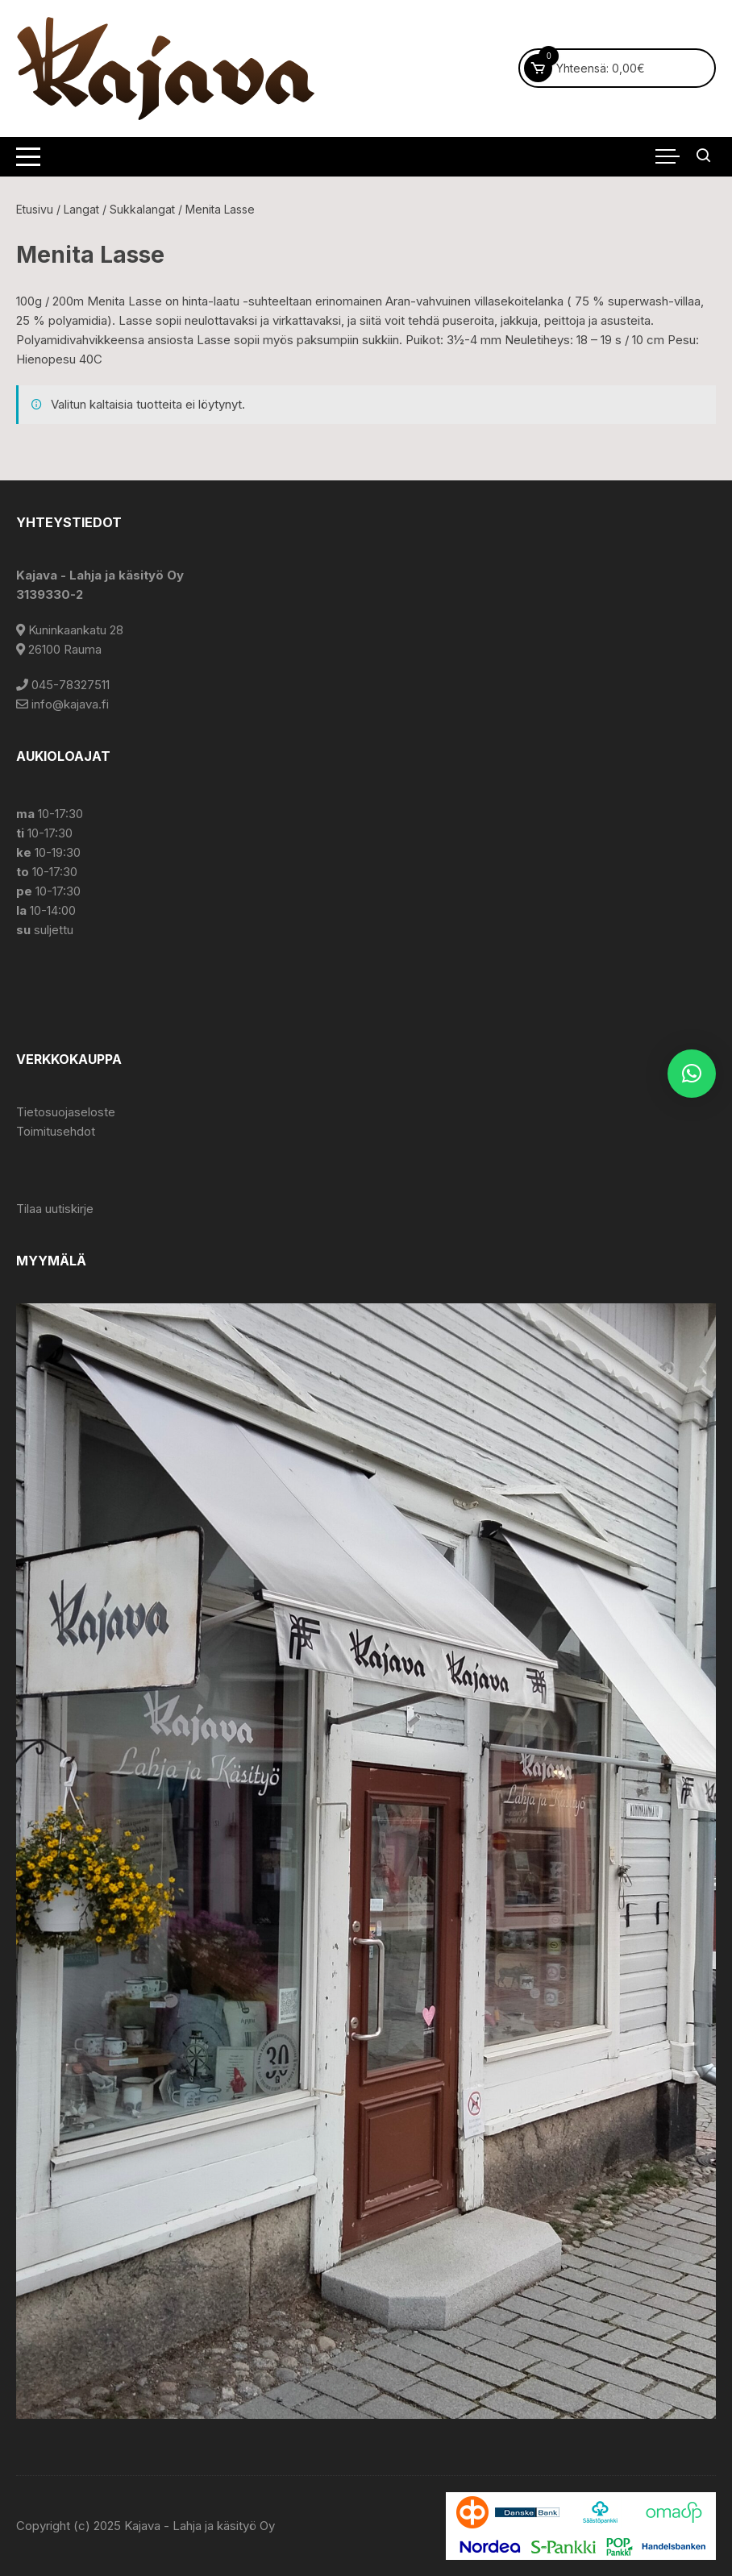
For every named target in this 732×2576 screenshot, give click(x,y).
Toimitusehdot (55, 1131)
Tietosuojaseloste (65, 1112)
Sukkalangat (142, 209)
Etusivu (34, 209)
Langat (81, 209)
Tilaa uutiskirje (55, 1208)
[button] (692, 1073)
